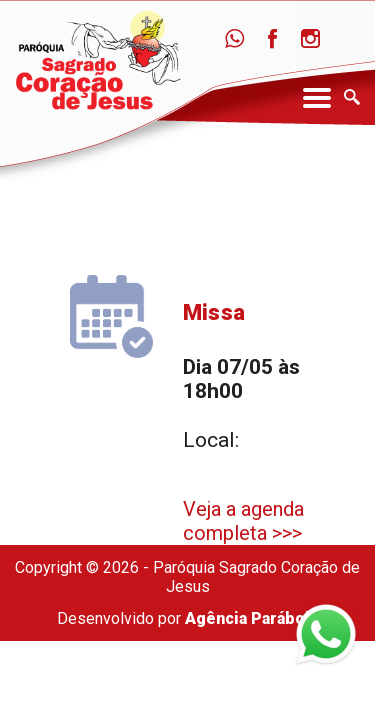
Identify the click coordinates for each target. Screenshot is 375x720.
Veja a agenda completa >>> (243, 521)
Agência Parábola (251, 618)
